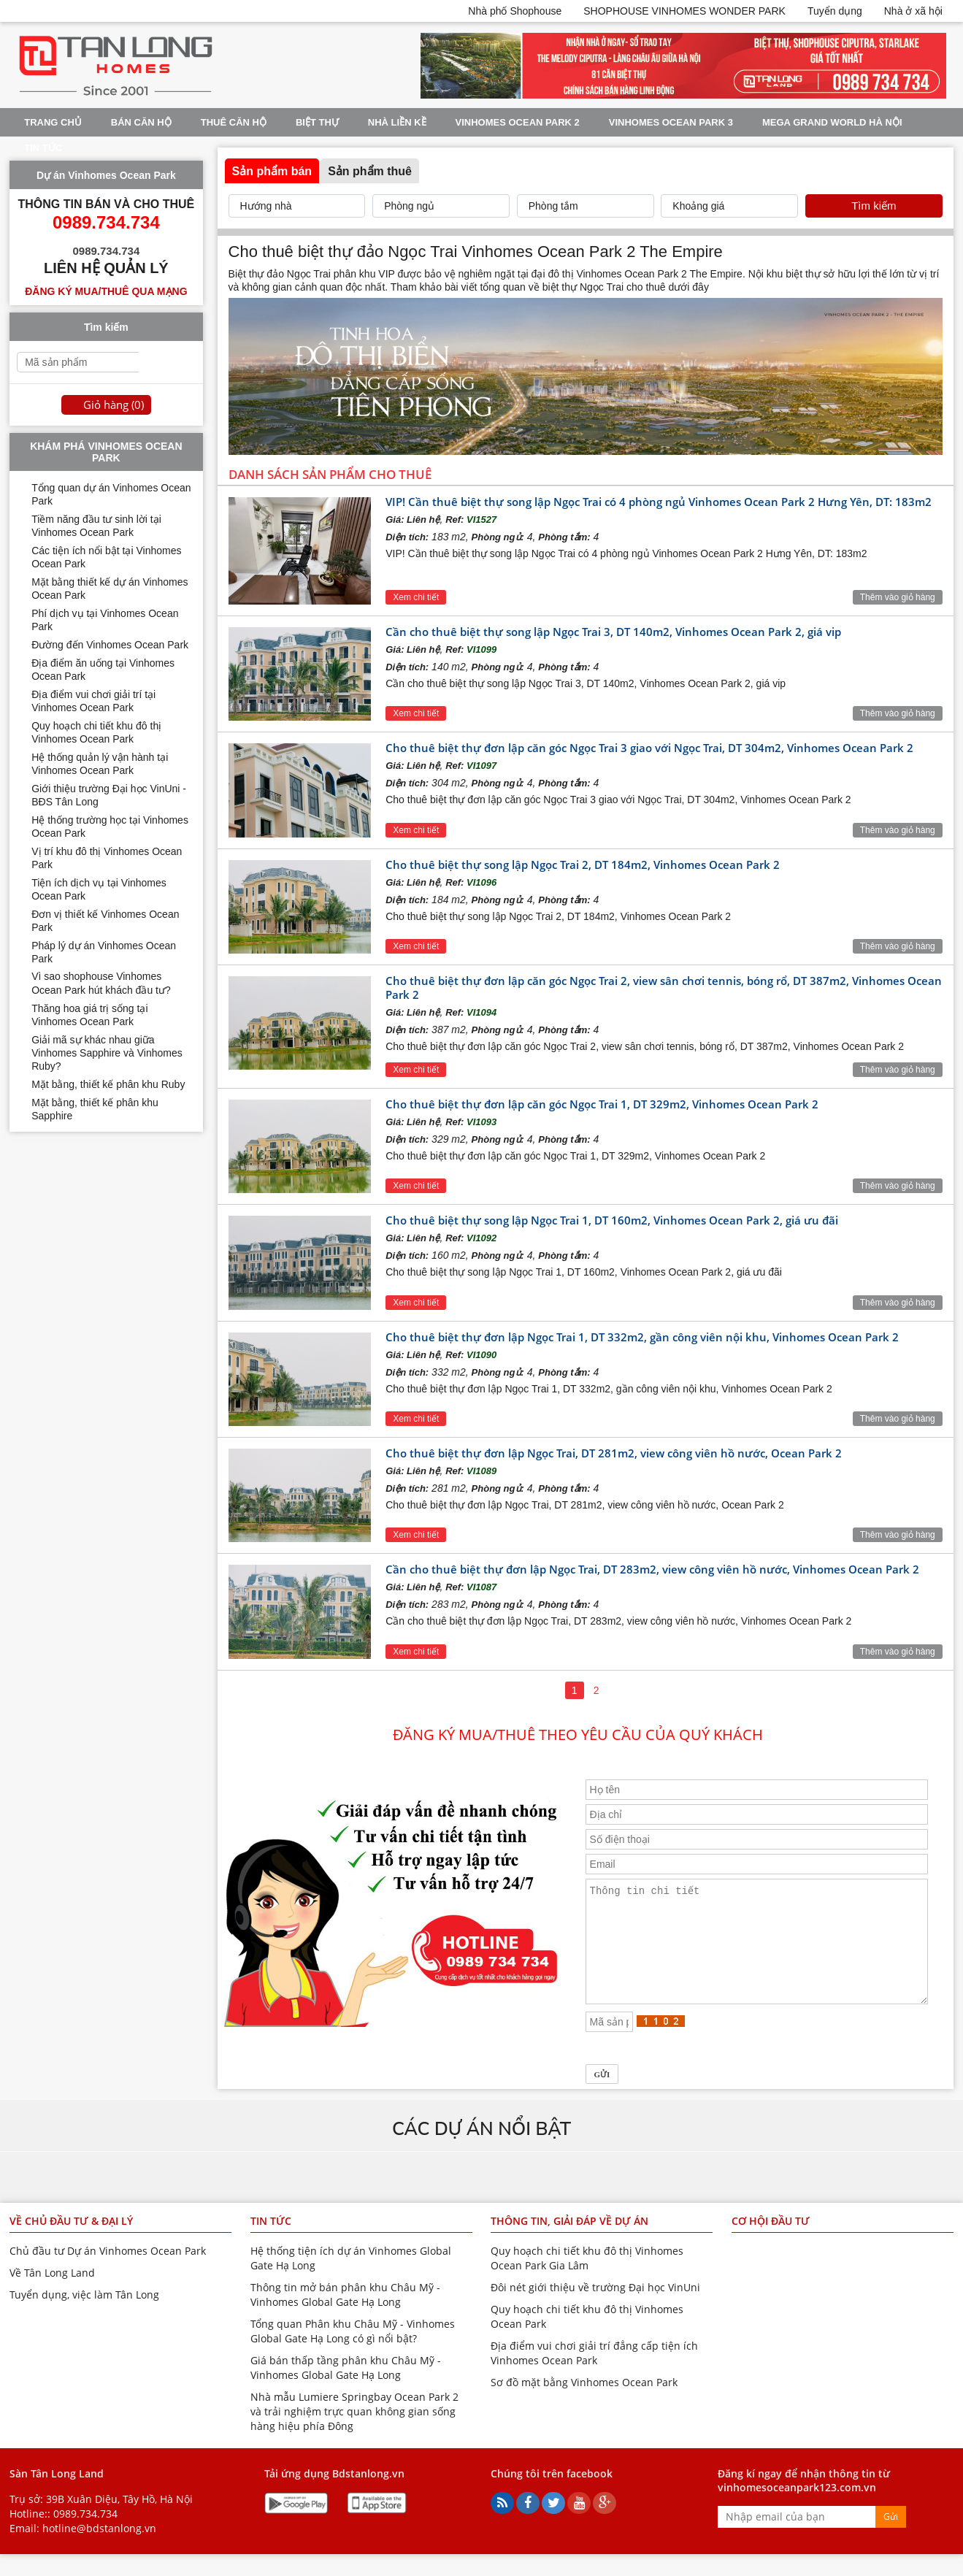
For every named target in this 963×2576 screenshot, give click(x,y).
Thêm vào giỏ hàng (897, 597)
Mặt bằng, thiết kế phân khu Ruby (108, 1084)
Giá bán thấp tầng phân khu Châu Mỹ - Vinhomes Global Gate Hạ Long (345, 2389)
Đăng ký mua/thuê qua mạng (106, 291)
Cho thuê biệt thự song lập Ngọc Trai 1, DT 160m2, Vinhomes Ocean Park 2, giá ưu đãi (611, 1220)
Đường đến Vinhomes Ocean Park (109, 645)
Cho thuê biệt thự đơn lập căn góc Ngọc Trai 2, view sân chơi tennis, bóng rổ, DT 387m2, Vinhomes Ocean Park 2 (663, 987)
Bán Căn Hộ (141, 122)
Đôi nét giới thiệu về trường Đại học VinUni (595, 2309)
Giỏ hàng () (113, 404)
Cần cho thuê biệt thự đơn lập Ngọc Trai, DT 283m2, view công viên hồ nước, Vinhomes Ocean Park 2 (652, 1569)
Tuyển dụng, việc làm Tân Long (84, 2316)
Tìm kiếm (873, 205)
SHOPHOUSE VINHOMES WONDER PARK (684, 11)
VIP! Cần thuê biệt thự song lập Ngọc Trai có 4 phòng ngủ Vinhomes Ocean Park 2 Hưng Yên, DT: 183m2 (658, 501)
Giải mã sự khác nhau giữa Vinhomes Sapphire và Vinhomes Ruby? (107, 1053)
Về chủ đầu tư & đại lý (71, 2243)
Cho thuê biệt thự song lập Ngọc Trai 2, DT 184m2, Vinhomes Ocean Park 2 (582, 864)
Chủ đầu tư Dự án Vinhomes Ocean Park (107, 2273)
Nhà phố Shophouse (514, 11)
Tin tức (43, 147)
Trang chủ (53, 122)
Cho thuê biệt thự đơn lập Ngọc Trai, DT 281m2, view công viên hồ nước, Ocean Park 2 (613, 1453)
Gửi (890, 2538)
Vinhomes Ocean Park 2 (518, 122)
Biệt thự (317, 122)
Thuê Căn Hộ (233, 122)
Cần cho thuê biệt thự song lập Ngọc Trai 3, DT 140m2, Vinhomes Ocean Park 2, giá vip (613, 631)
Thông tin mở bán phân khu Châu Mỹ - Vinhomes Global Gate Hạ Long (345, 2316)
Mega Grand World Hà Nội (832, 122)
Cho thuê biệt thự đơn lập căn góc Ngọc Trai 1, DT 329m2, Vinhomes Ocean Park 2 (601, 1104)
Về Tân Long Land (52, 2294)
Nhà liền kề (397, 122)
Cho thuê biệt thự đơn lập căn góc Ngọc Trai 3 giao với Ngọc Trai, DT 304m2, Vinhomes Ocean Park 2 (649, 747)
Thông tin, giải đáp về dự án (569, 2243)
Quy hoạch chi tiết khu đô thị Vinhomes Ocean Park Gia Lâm (587, 2280)
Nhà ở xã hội (913, 11)
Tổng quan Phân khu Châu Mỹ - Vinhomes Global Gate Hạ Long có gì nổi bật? (352, 2353)
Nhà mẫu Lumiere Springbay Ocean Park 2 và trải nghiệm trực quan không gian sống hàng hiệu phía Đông (354, 2433)
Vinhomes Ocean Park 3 (671, 122)
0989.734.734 (85, 2535)
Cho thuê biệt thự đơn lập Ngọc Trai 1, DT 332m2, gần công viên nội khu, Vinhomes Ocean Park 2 (642, 1337)
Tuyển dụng (834, 11)
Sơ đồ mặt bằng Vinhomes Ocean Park (584, 2404)
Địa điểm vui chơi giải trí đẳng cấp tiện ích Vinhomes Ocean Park (594, 2375)
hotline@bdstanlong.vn (99, 2550)
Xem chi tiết (416, 597)
